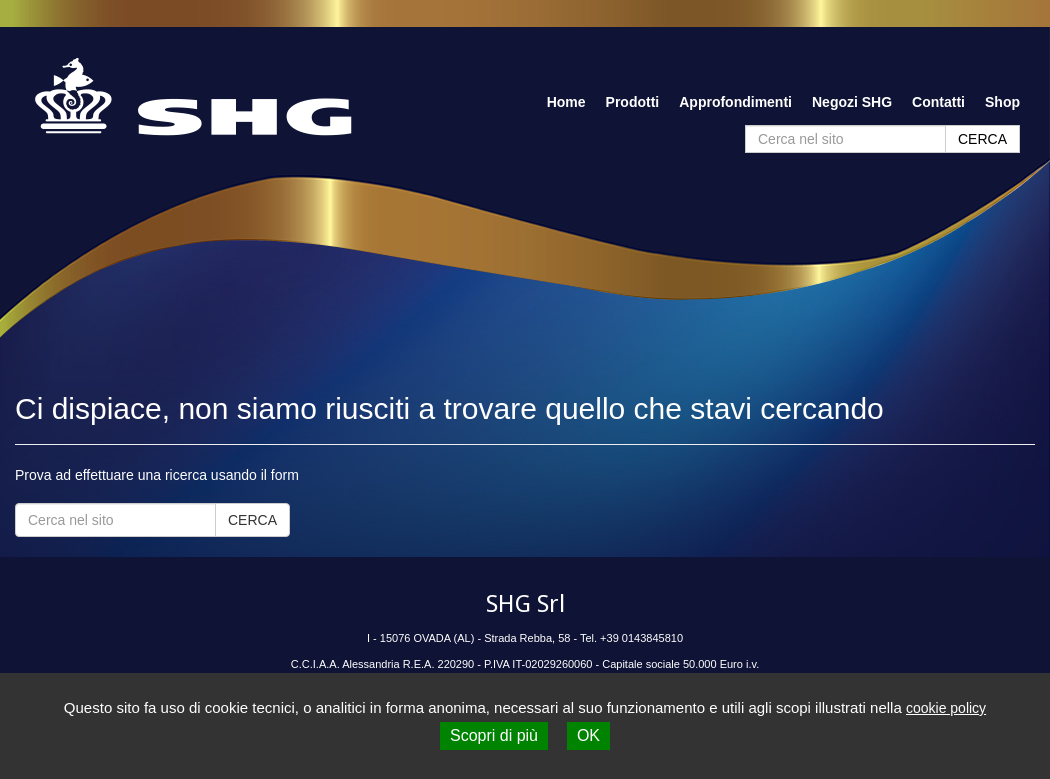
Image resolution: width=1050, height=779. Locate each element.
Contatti (938, 102)
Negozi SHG (852, 102)
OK (588, 735)
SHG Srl (525, 604)
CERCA (982, 139)
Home (566, 102)
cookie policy (946, 708)
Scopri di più (494, 735)
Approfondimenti (735, 102)
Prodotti (633, 102)
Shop (1002, 102)
